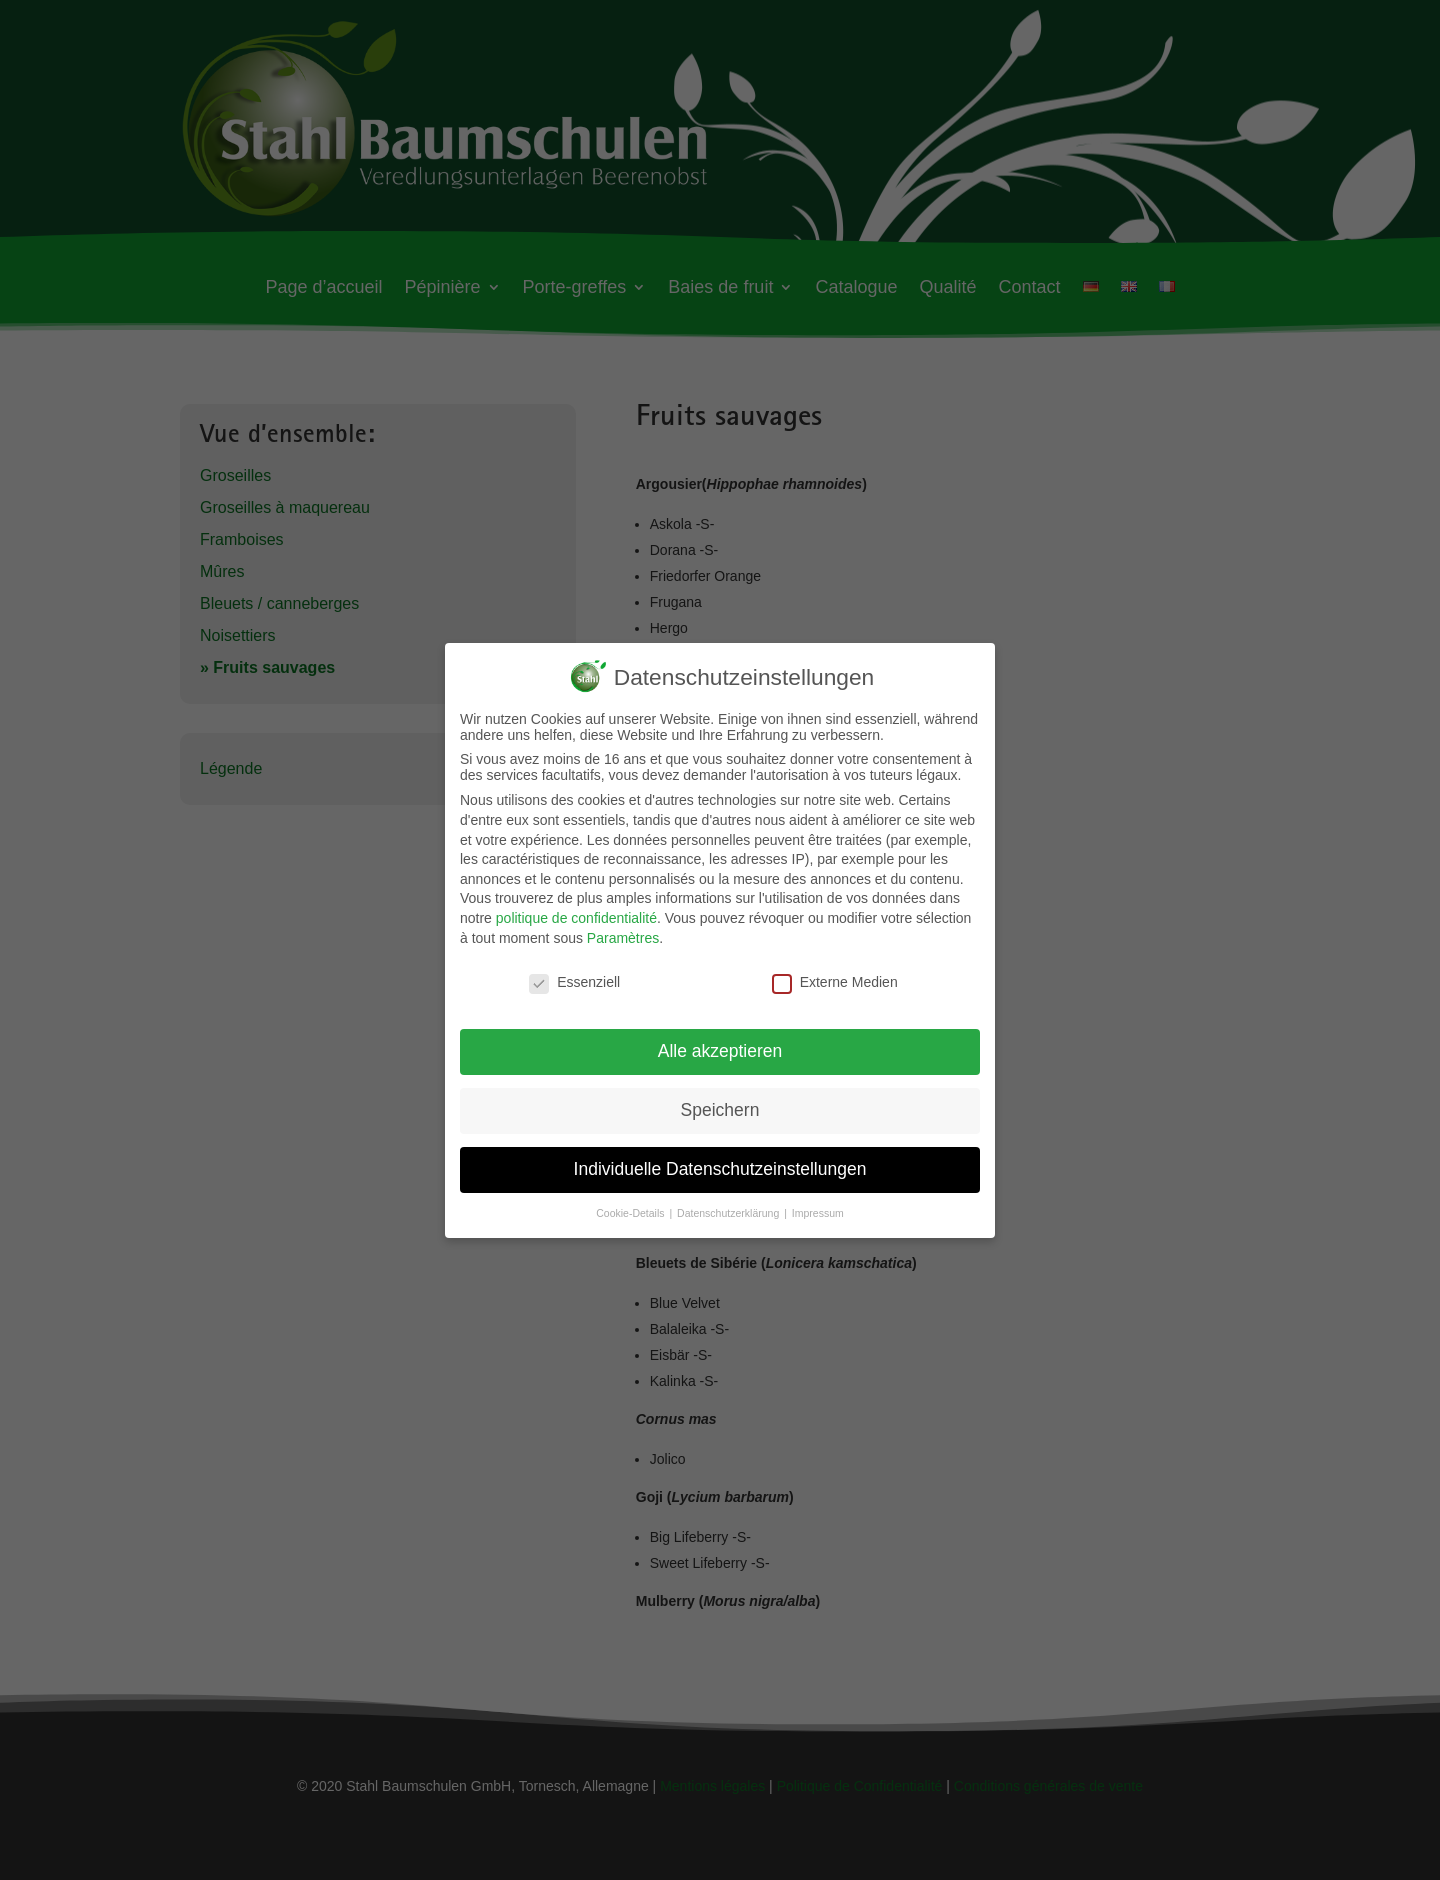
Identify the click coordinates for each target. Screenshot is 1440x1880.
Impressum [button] (818, 1203)
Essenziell (574, 973)
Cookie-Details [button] (631, 1203)
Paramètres (623, 928)
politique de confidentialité (576, 908)
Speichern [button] (720, 1100)
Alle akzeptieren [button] (720, 1041)
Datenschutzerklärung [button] (729, 1203)
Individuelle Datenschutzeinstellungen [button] (720, 1159)
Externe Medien (835, 973)
